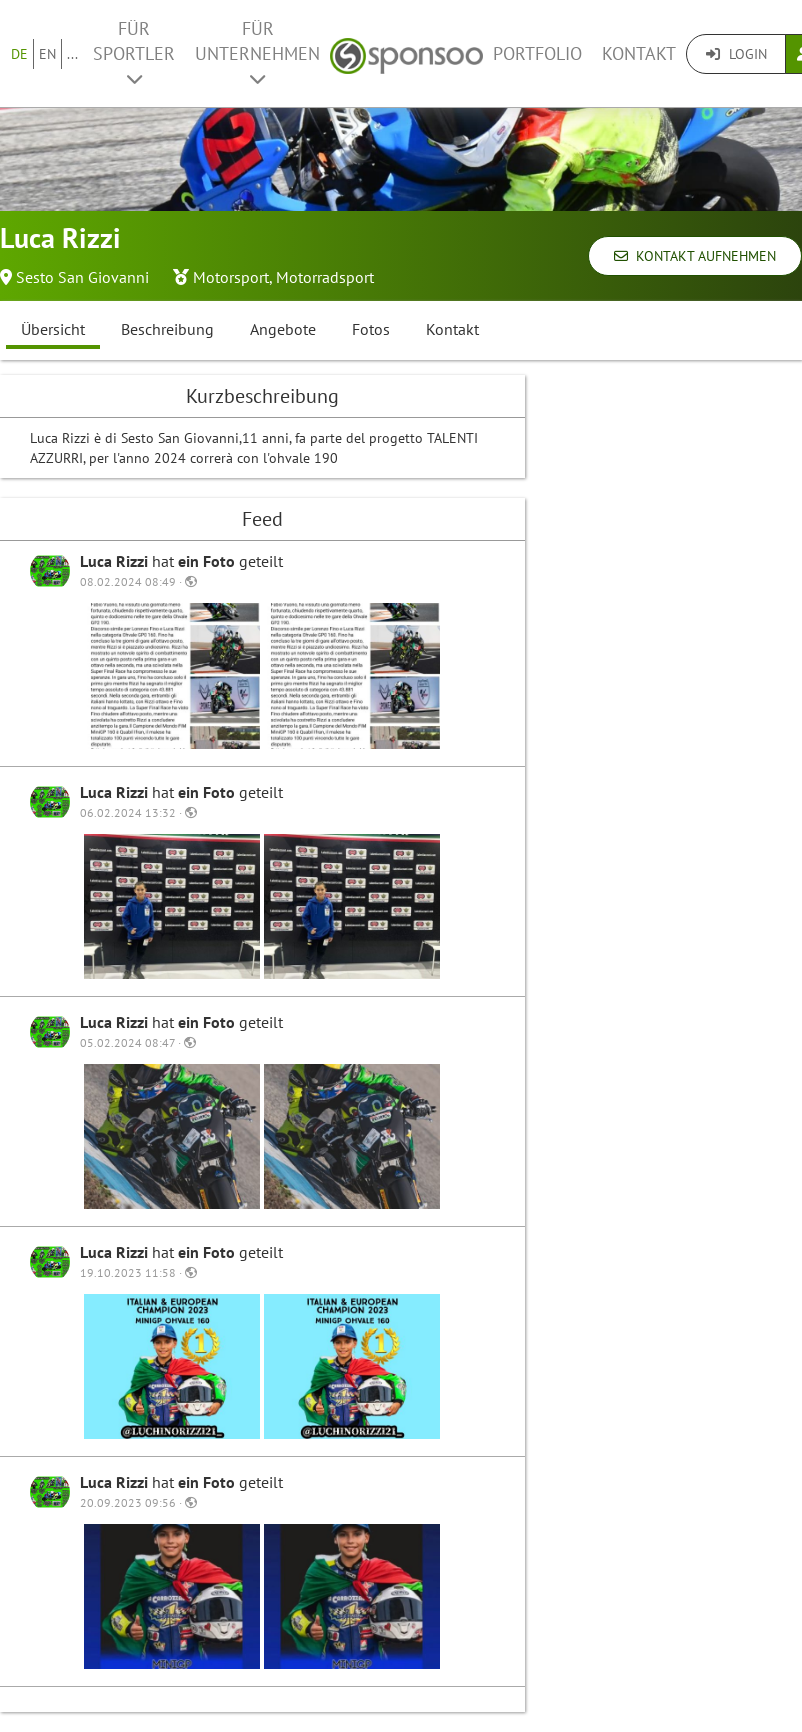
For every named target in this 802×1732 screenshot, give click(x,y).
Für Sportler (134, 52)
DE (19, 54)
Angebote (283, 329)
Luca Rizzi (116, 561)
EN (47, 54)
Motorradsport (325, 277)
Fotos (371, 329)
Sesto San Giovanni (82, 277)
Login (736, 54)
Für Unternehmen (257, 52)
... (72, 54)
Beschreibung (167, 329)
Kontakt (639, 53)
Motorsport (231, 277)
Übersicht (53, 329)
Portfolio (537, 53)
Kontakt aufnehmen (695, 256)
